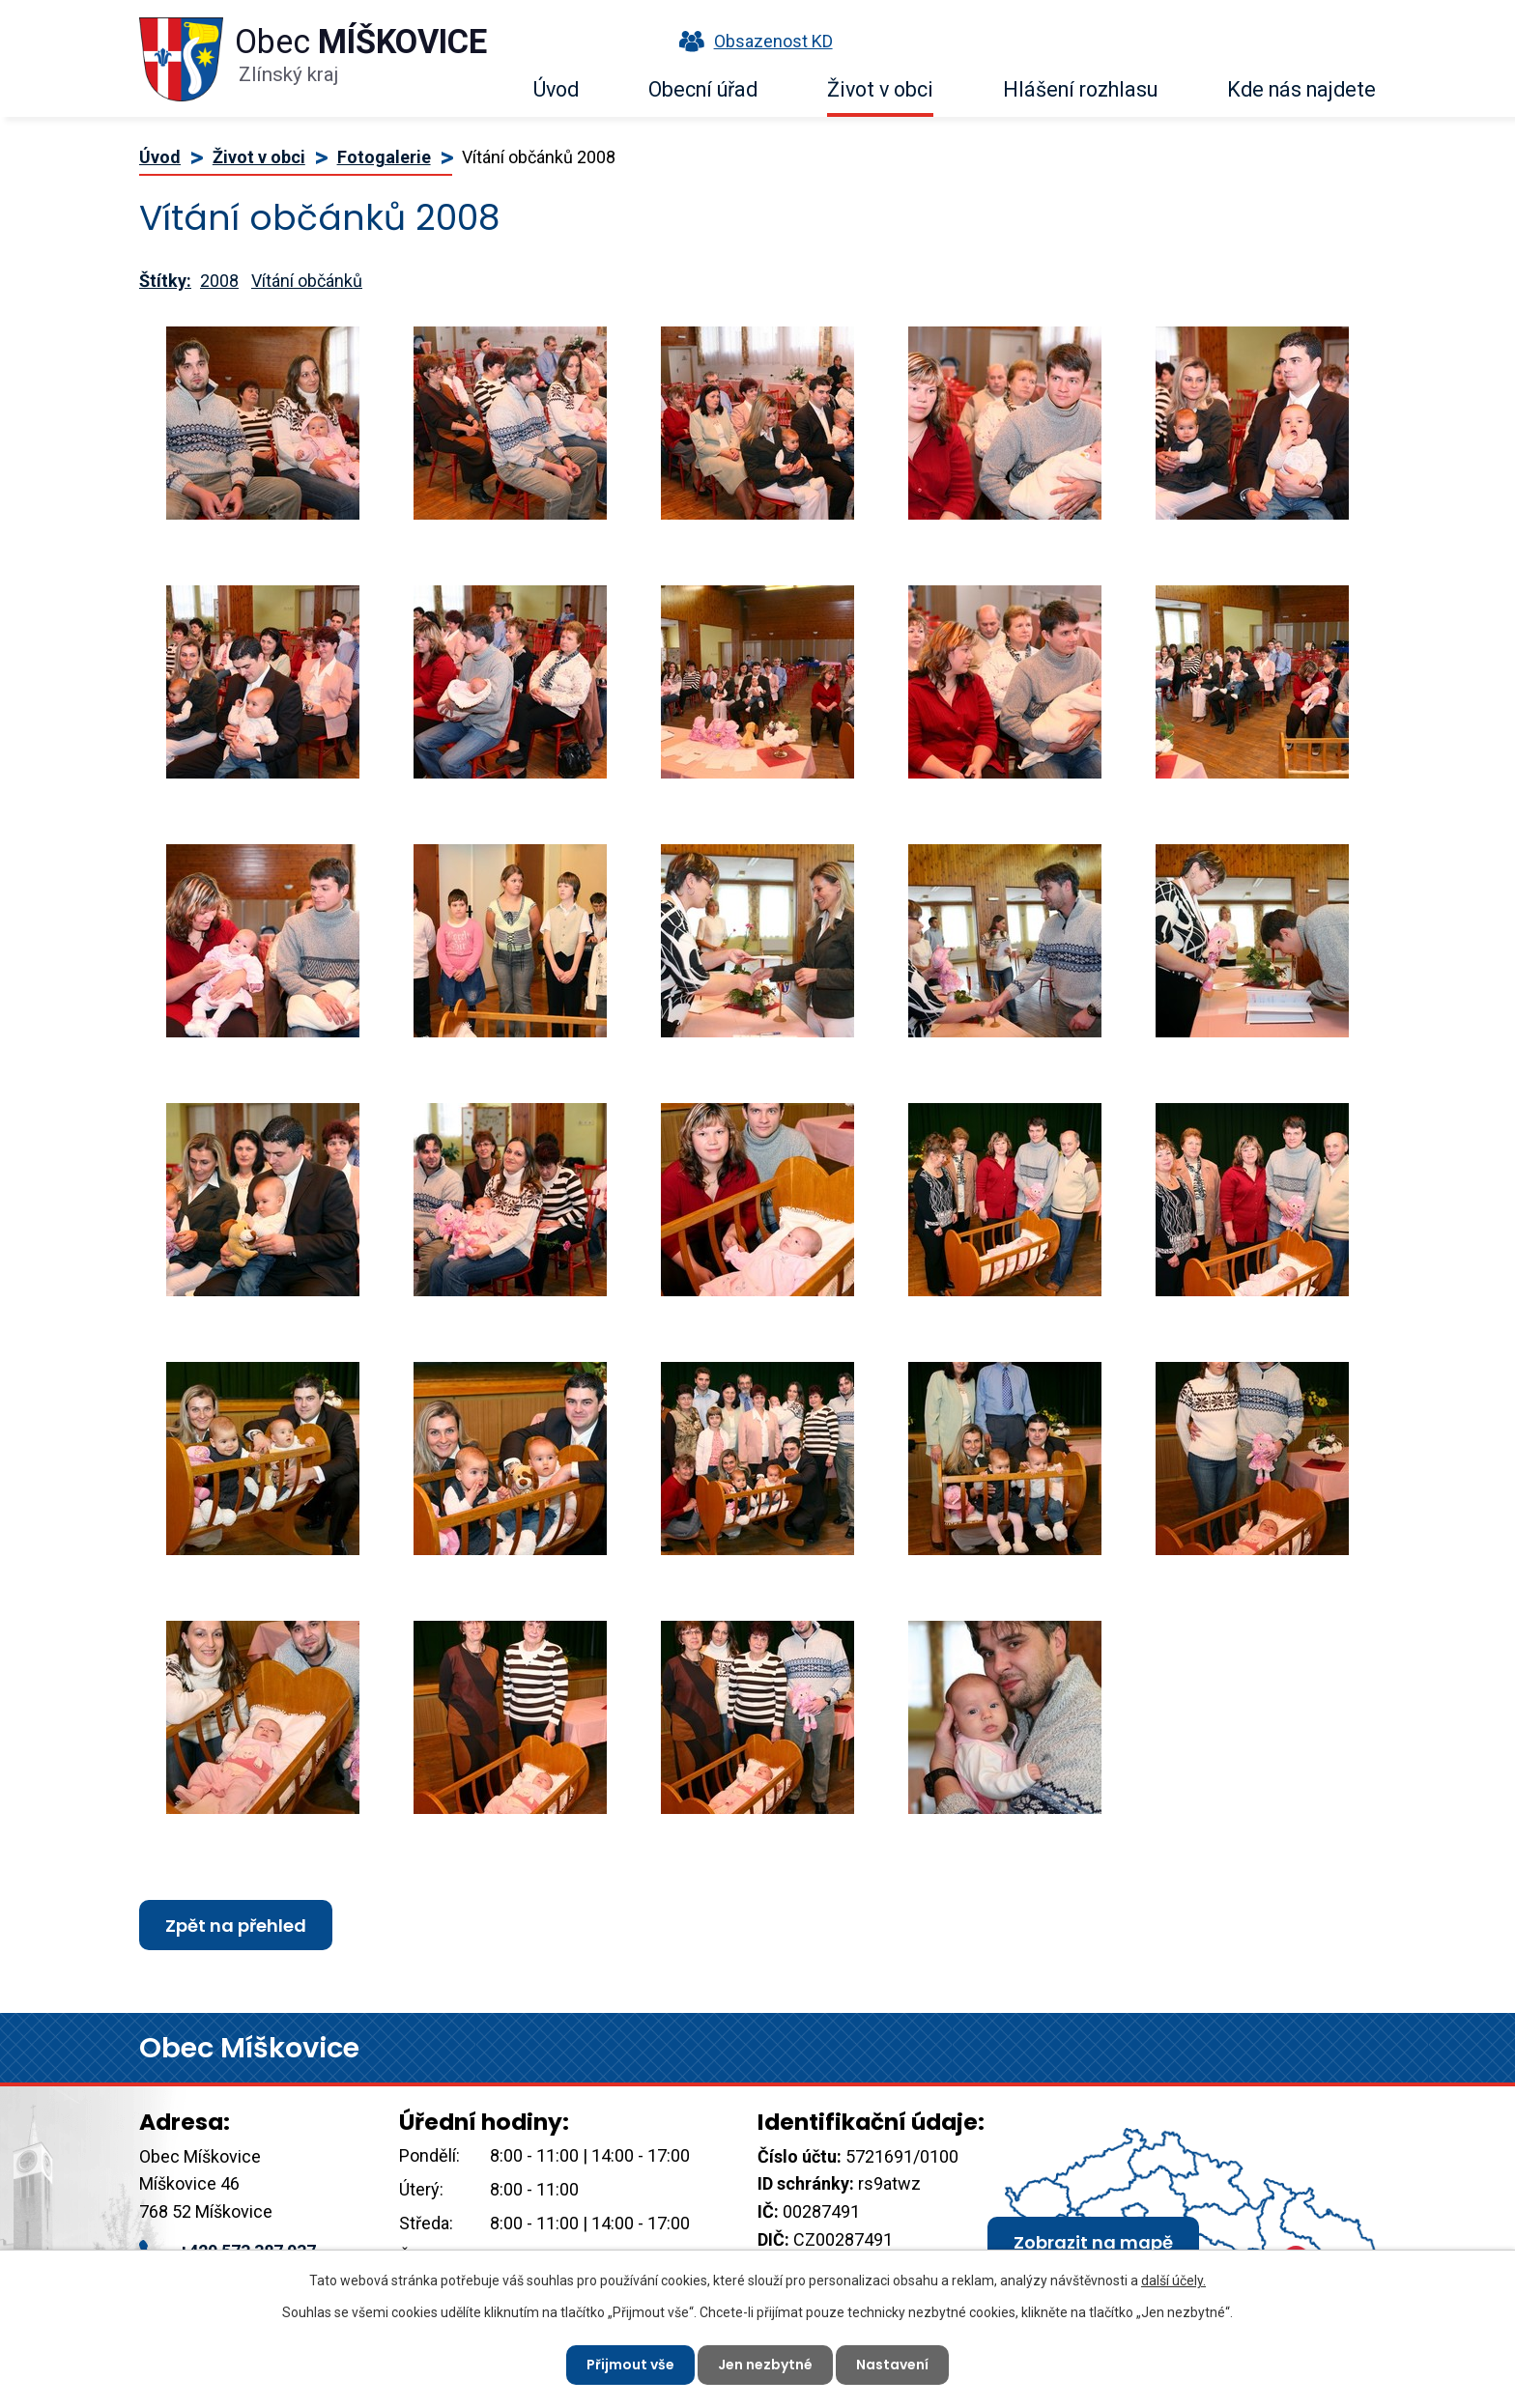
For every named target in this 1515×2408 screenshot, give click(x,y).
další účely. (1173, 2280)
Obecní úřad (703, 89)
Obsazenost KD (752, 41)
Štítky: (165, 280)
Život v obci (880, 89)
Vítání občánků (306, 280)
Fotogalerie (384, 157)
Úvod (556, 89)
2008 (219, 280)
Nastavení (892, 2364)
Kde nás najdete (1301, 89)
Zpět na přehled (235, 1925)
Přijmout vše (630, 2364)
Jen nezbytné (765, 2364)
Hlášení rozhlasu (1080, 89)
